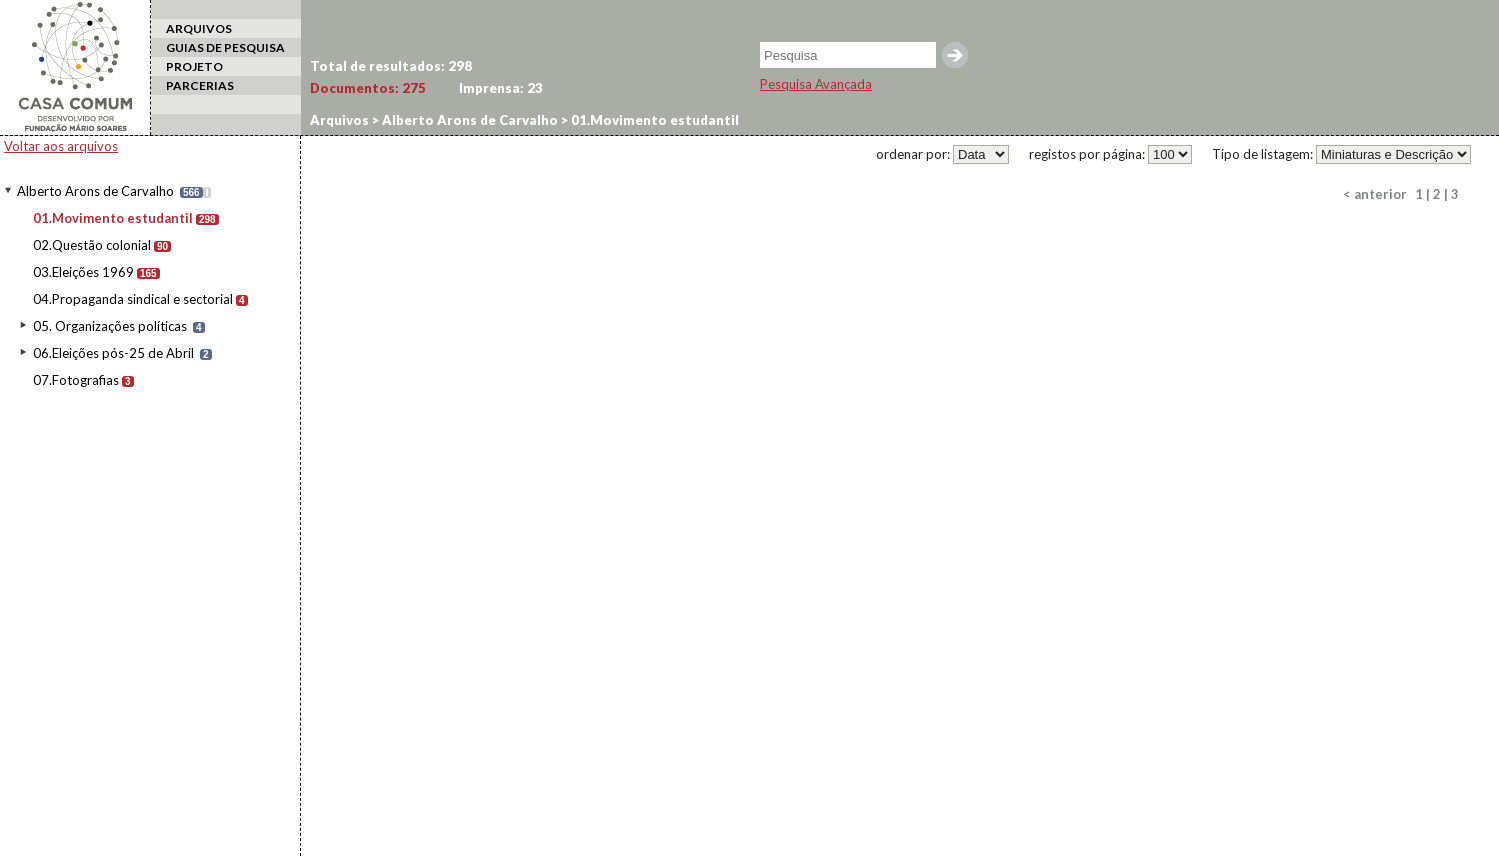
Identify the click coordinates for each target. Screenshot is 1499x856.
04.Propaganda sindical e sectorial (133, 299)
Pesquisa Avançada (816, 84)
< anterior (1375, 194)
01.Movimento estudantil (113, 218)
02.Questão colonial (92, 245)
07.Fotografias (76, 380)
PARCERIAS (200, 85)
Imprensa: (501, 88)
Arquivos (339, 120)
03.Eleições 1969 (83, 272)
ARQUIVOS (199, 28)
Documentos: (368, 88)
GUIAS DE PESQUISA (225, 47)
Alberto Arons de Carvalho (95, 191)
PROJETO (194, 66)
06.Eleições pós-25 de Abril (113, 353)
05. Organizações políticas (110, 326)
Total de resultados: (391, 66)
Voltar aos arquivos (61, 146)
